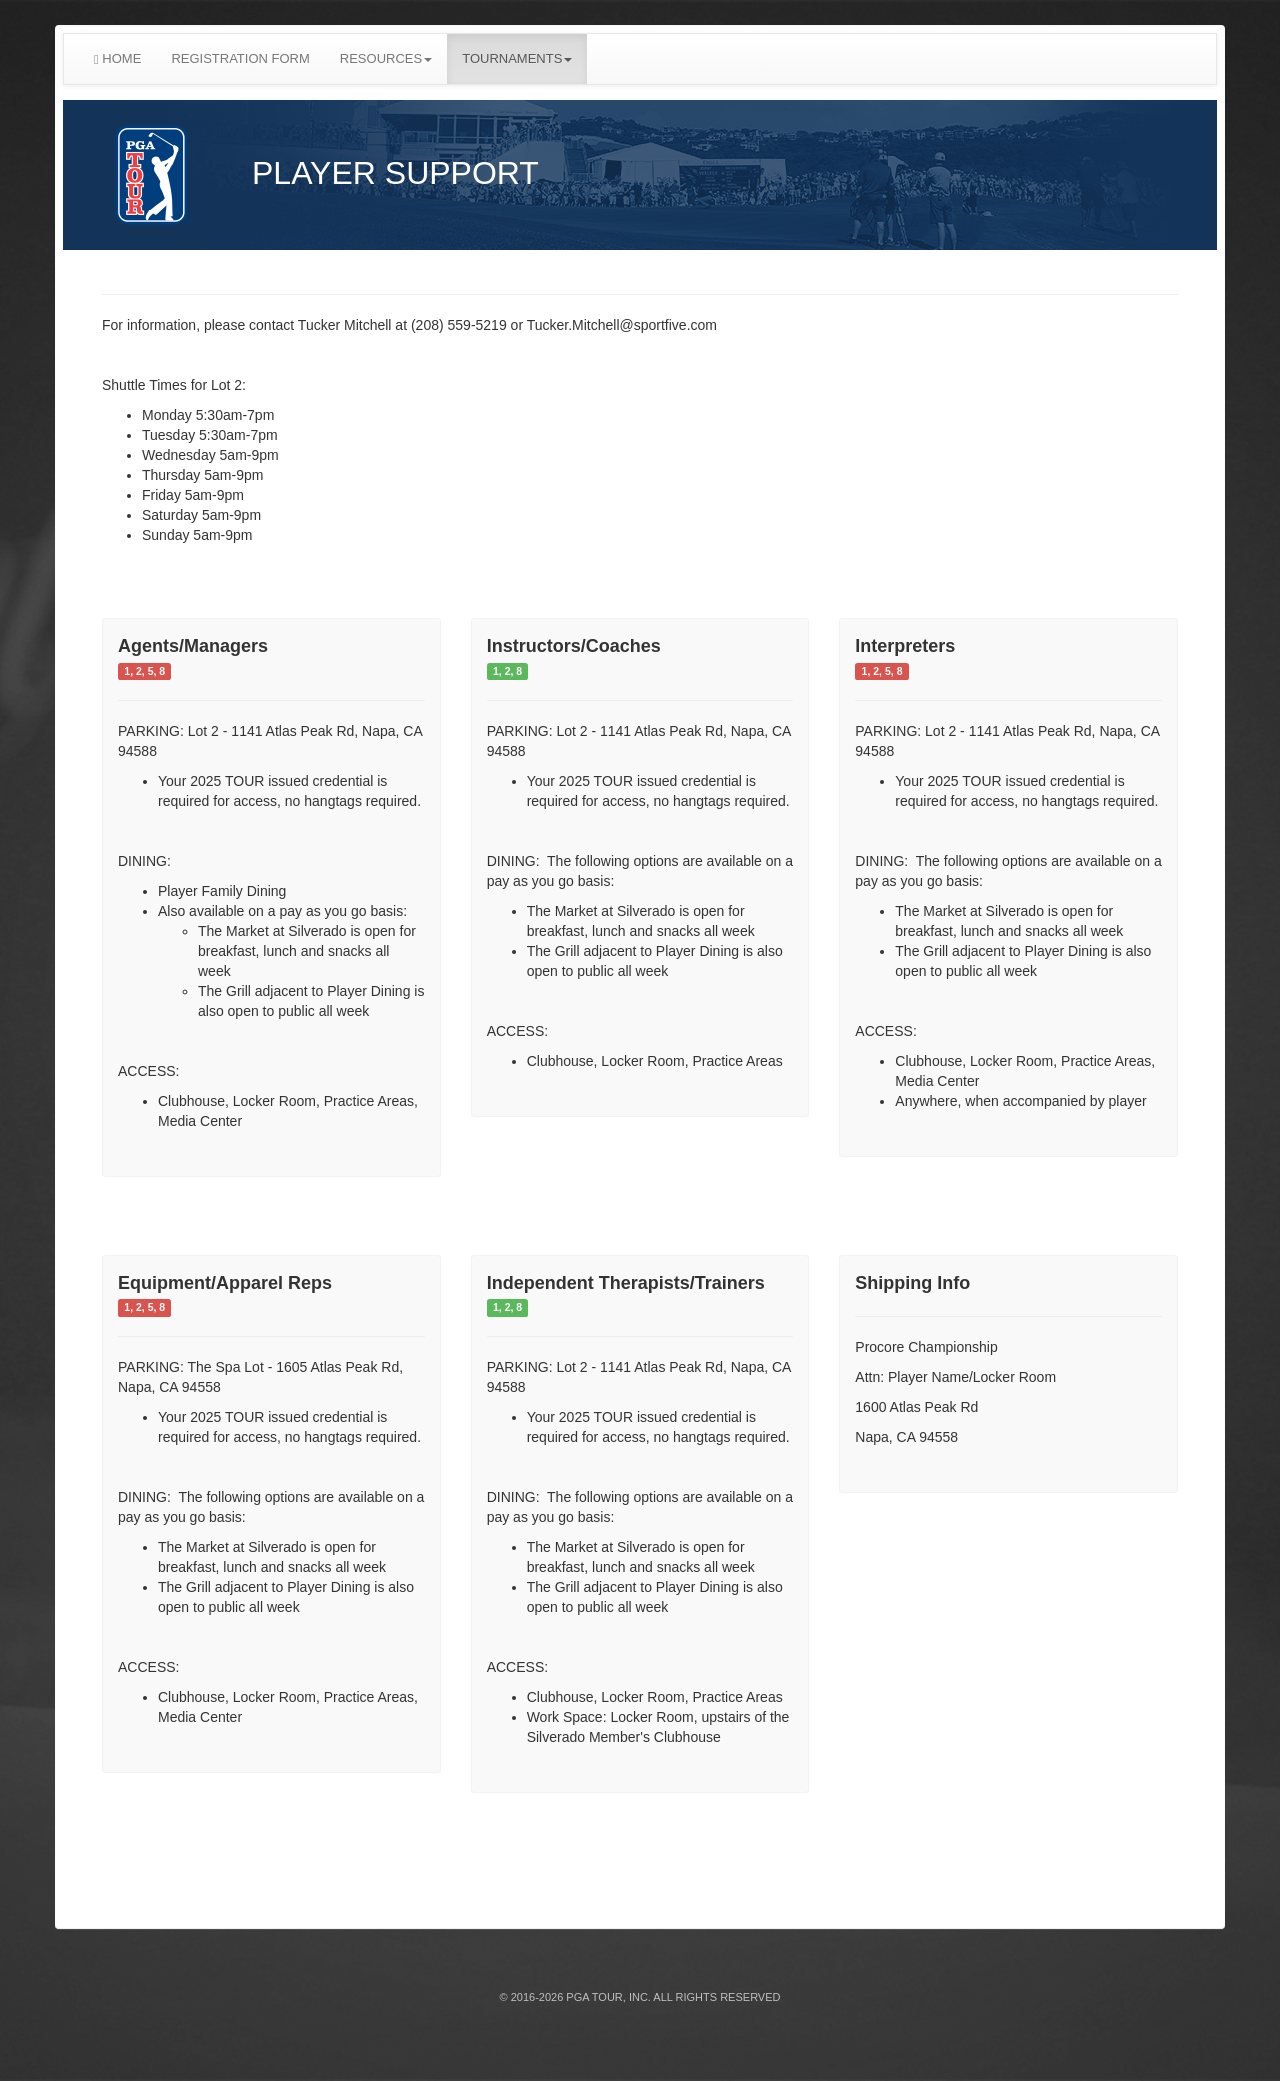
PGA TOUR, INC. (608, 1997)
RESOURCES (386, 58)
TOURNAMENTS (517, 58)
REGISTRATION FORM (240, 58)
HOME (117, 58)
